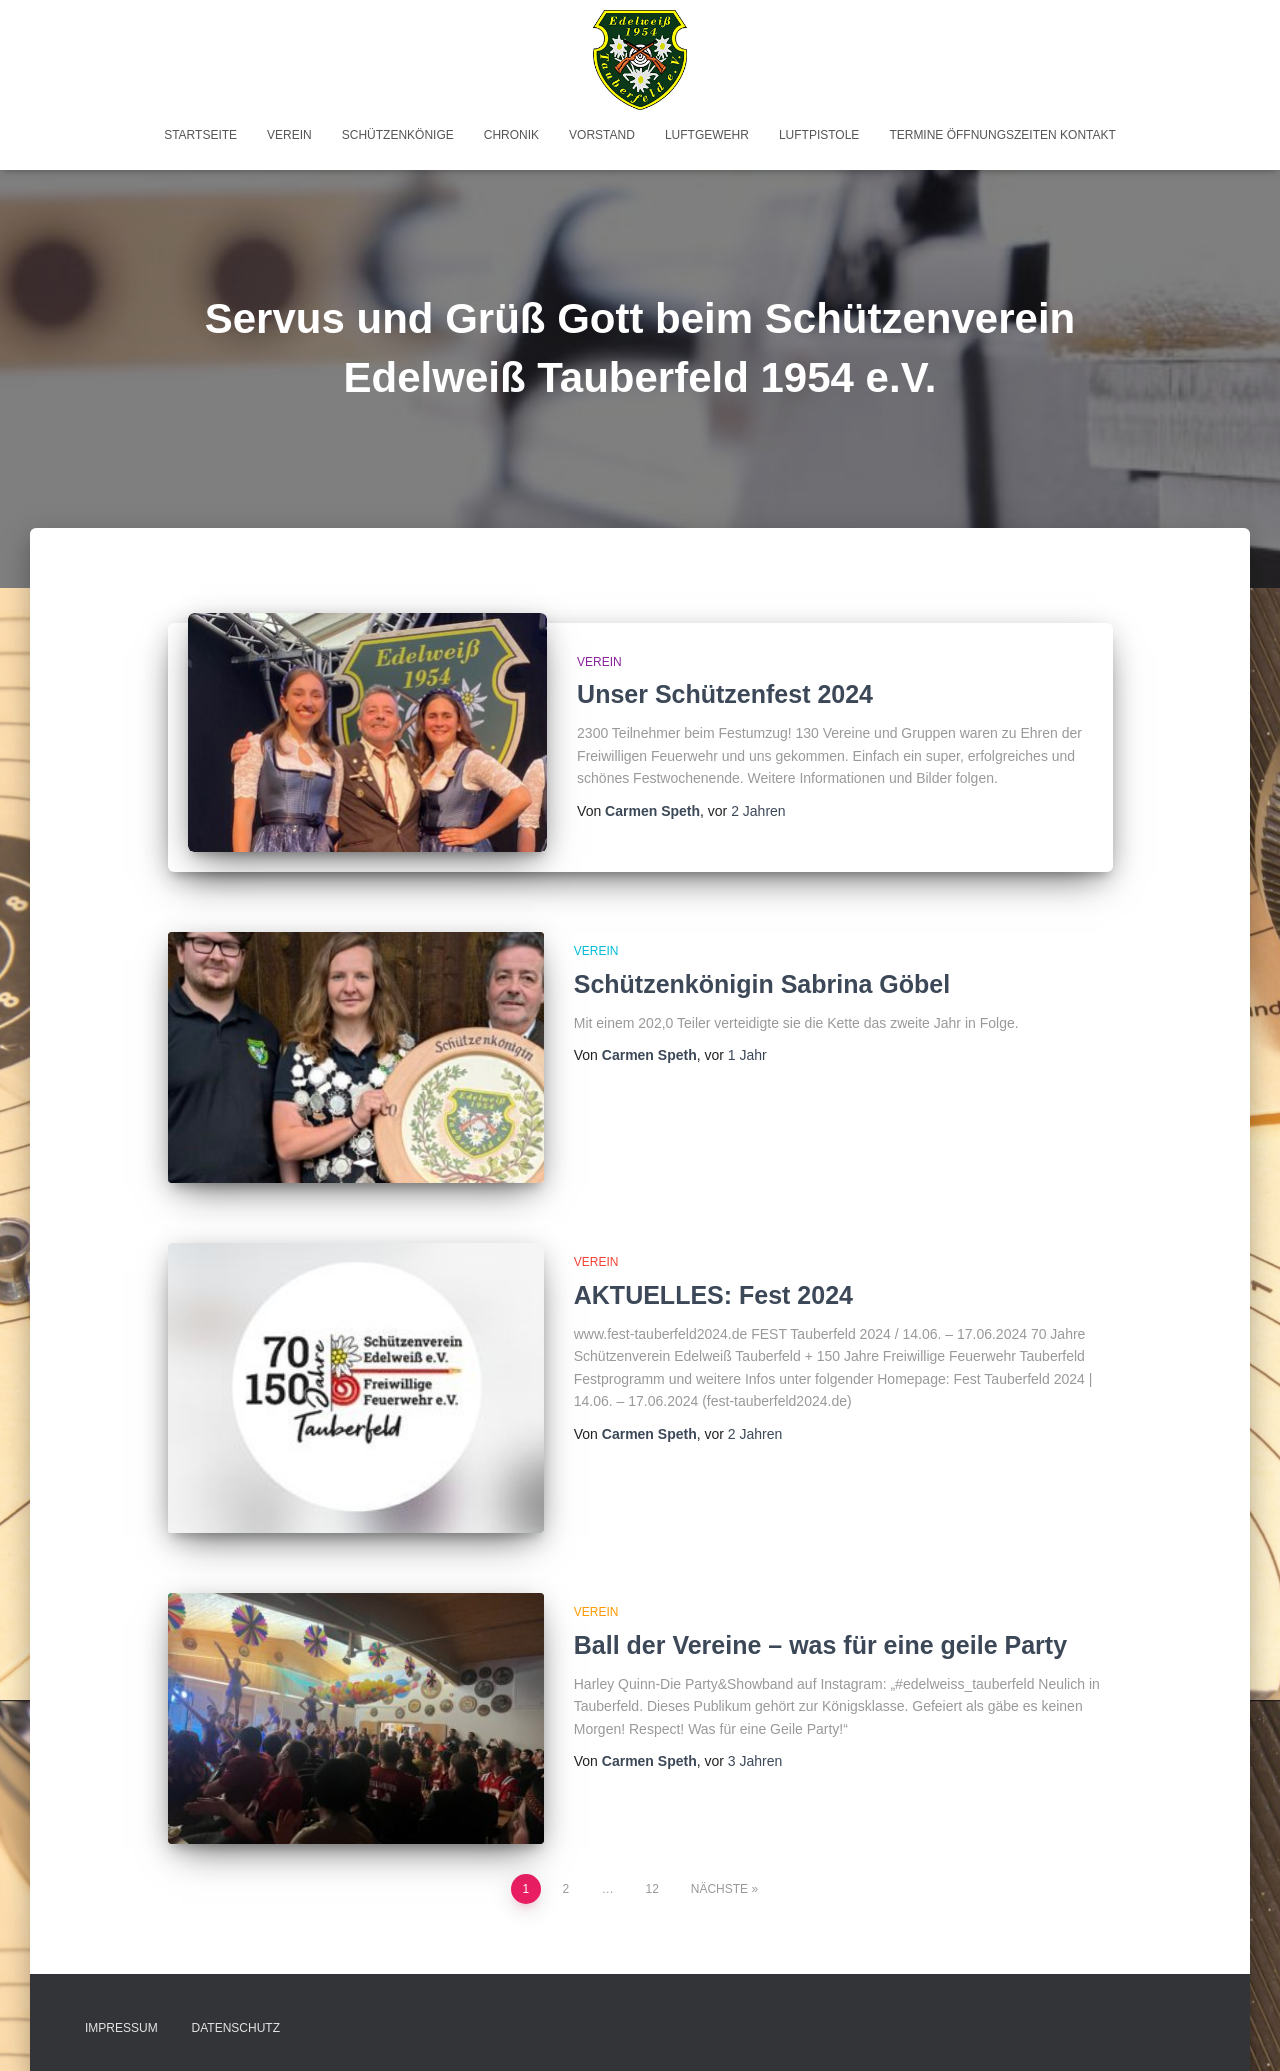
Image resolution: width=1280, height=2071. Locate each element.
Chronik (511, 135)
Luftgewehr (707, 135)
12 (652, 1889)
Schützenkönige (398, 135)
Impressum (121, 2028)
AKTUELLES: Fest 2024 (713, 1295)
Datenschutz (236, 2028)
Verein (289, 135)
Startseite (200, 135)
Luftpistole (819, 135)
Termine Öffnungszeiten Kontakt (1002, 135)
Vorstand (602, 135)
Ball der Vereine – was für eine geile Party (820, 1645)
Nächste (719, 1889)
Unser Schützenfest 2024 (725, 694)
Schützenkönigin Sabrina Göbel (762, 984)
